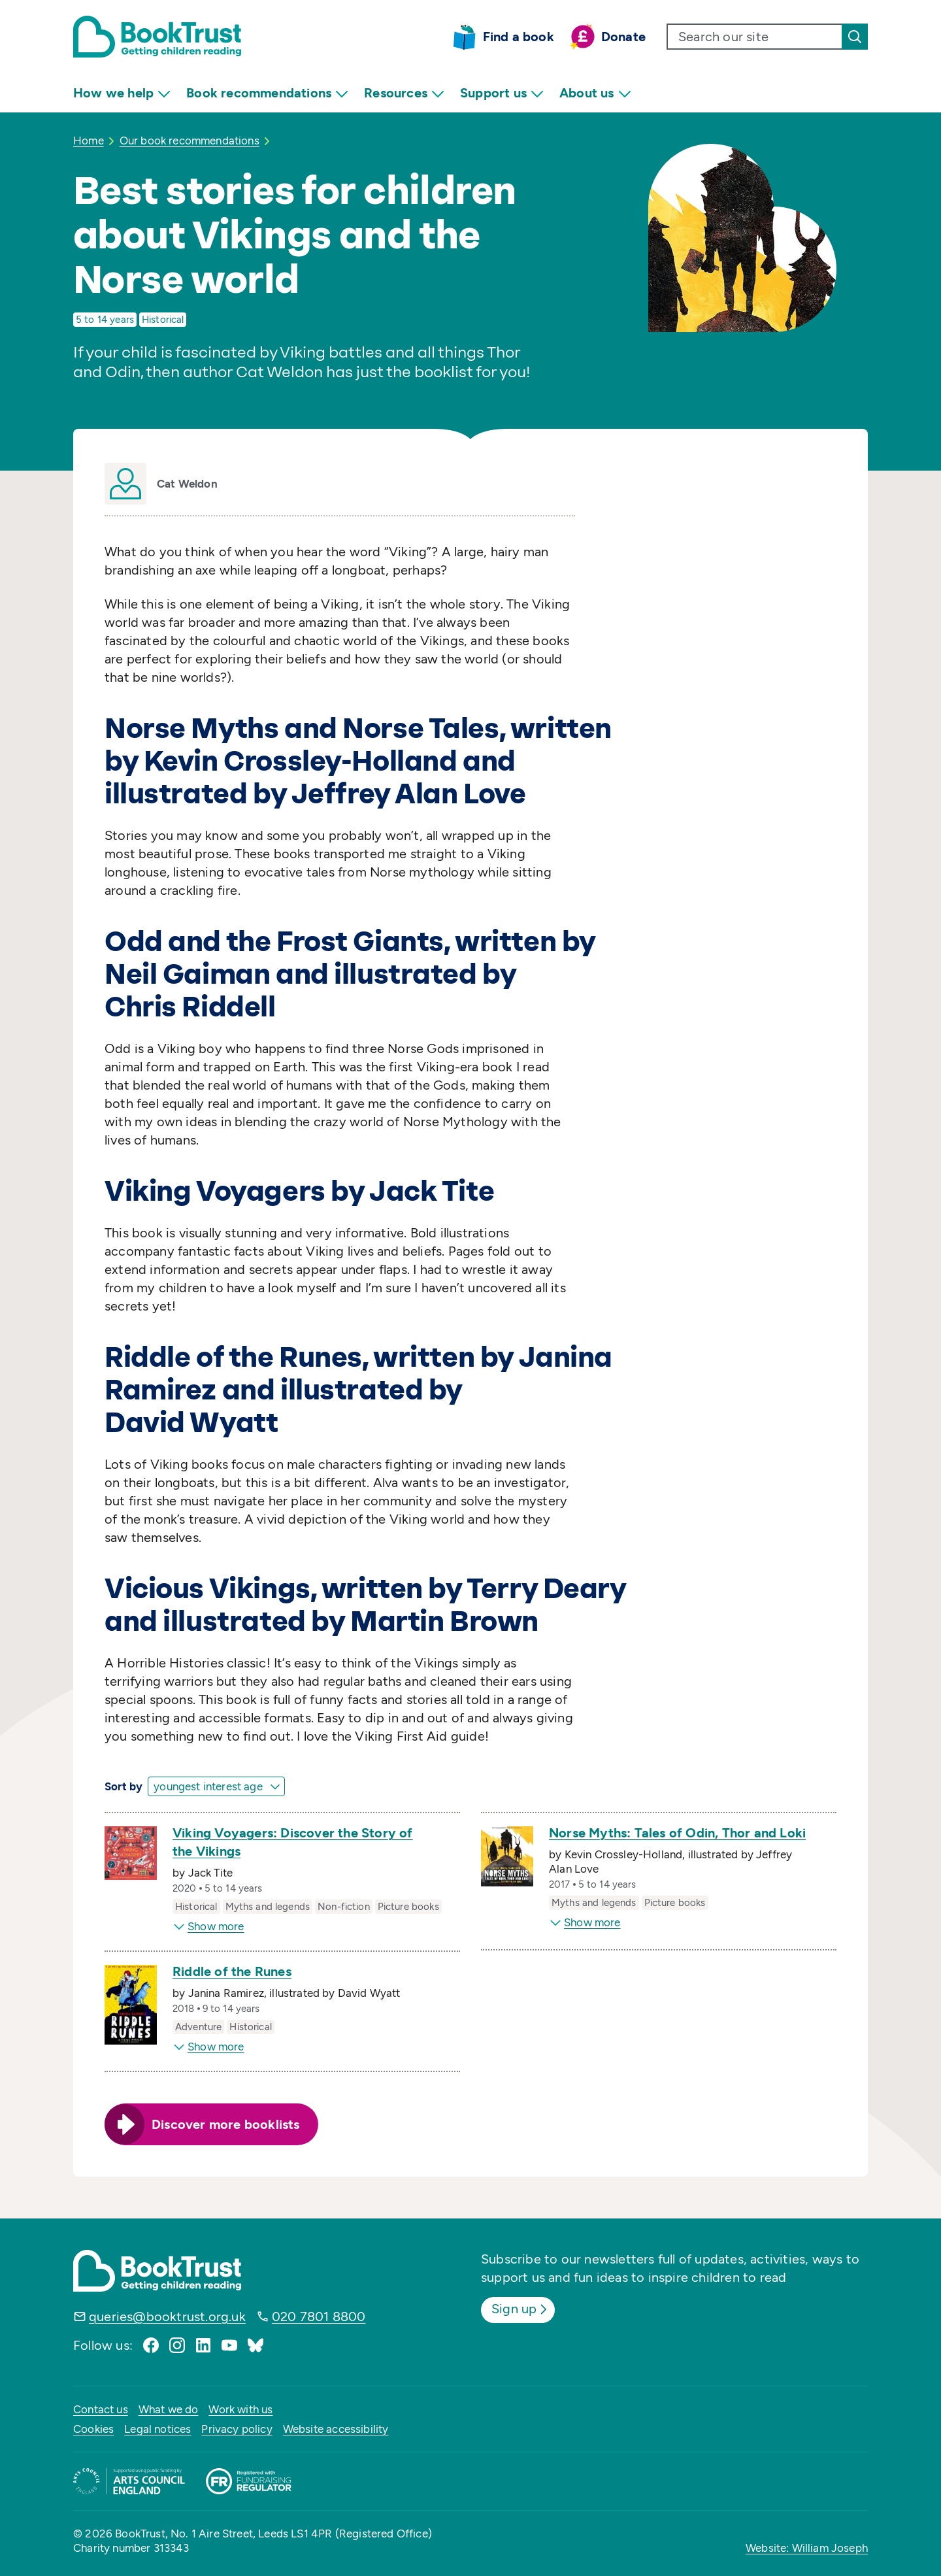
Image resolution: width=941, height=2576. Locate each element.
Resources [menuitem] (404, 93)
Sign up (520, 2309)
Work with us (240, 2409)
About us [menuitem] (595, 93)
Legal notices (157, 2428)
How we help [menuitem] (122, 93)
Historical (163, 320)
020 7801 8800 (319, 2316)
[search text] (755, 37)
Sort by (123, 1786)
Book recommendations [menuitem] (267, 93)
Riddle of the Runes (232, 1971)
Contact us (100, 2409)
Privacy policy (236, 2428)
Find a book (518, 36)
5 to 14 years (105, 320)
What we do (169, 2409)
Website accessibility (336, 2428)
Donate (623, 36)
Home (88, 140)
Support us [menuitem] (502, 93)
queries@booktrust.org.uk (167, 2316)
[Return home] (157, 37)
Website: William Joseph (807, 2547)
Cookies (93, 2428)
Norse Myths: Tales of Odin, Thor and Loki (677, 1833)
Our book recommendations (189, 140)
